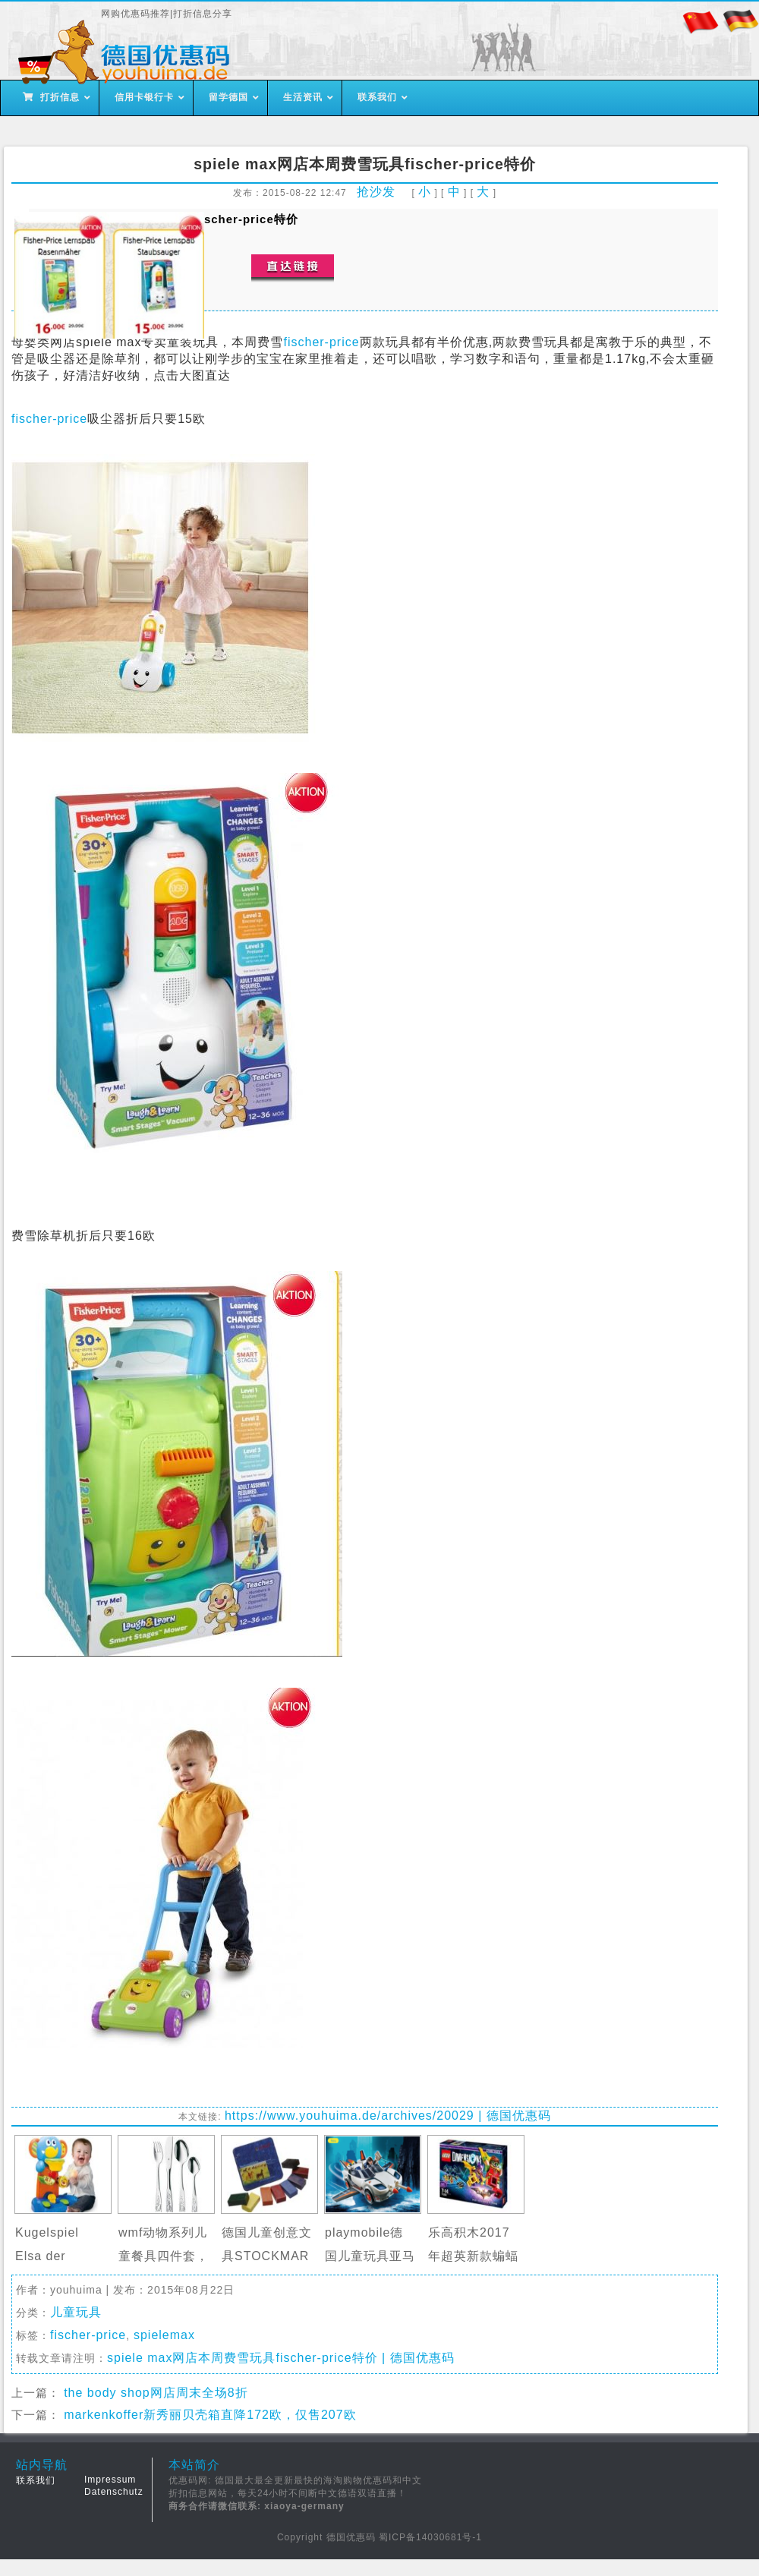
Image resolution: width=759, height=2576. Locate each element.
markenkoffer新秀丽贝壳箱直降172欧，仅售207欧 (210, 2414)
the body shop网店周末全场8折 (155, 2392)
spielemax (164, 2334)
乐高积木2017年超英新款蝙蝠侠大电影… (473, 2256)
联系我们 (35, 2480)
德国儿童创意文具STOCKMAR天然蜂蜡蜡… (267, 2256)
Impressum (110, 2479)
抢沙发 (376, 191)
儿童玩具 (76, 2312)
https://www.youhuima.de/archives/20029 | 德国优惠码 (388, 2115)
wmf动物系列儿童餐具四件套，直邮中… (163, 2256)
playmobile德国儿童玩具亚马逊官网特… (370, 2256)
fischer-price (321, 342)
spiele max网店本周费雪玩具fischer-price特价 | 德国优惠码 (281, 2357)
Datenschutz (113, 2491)
